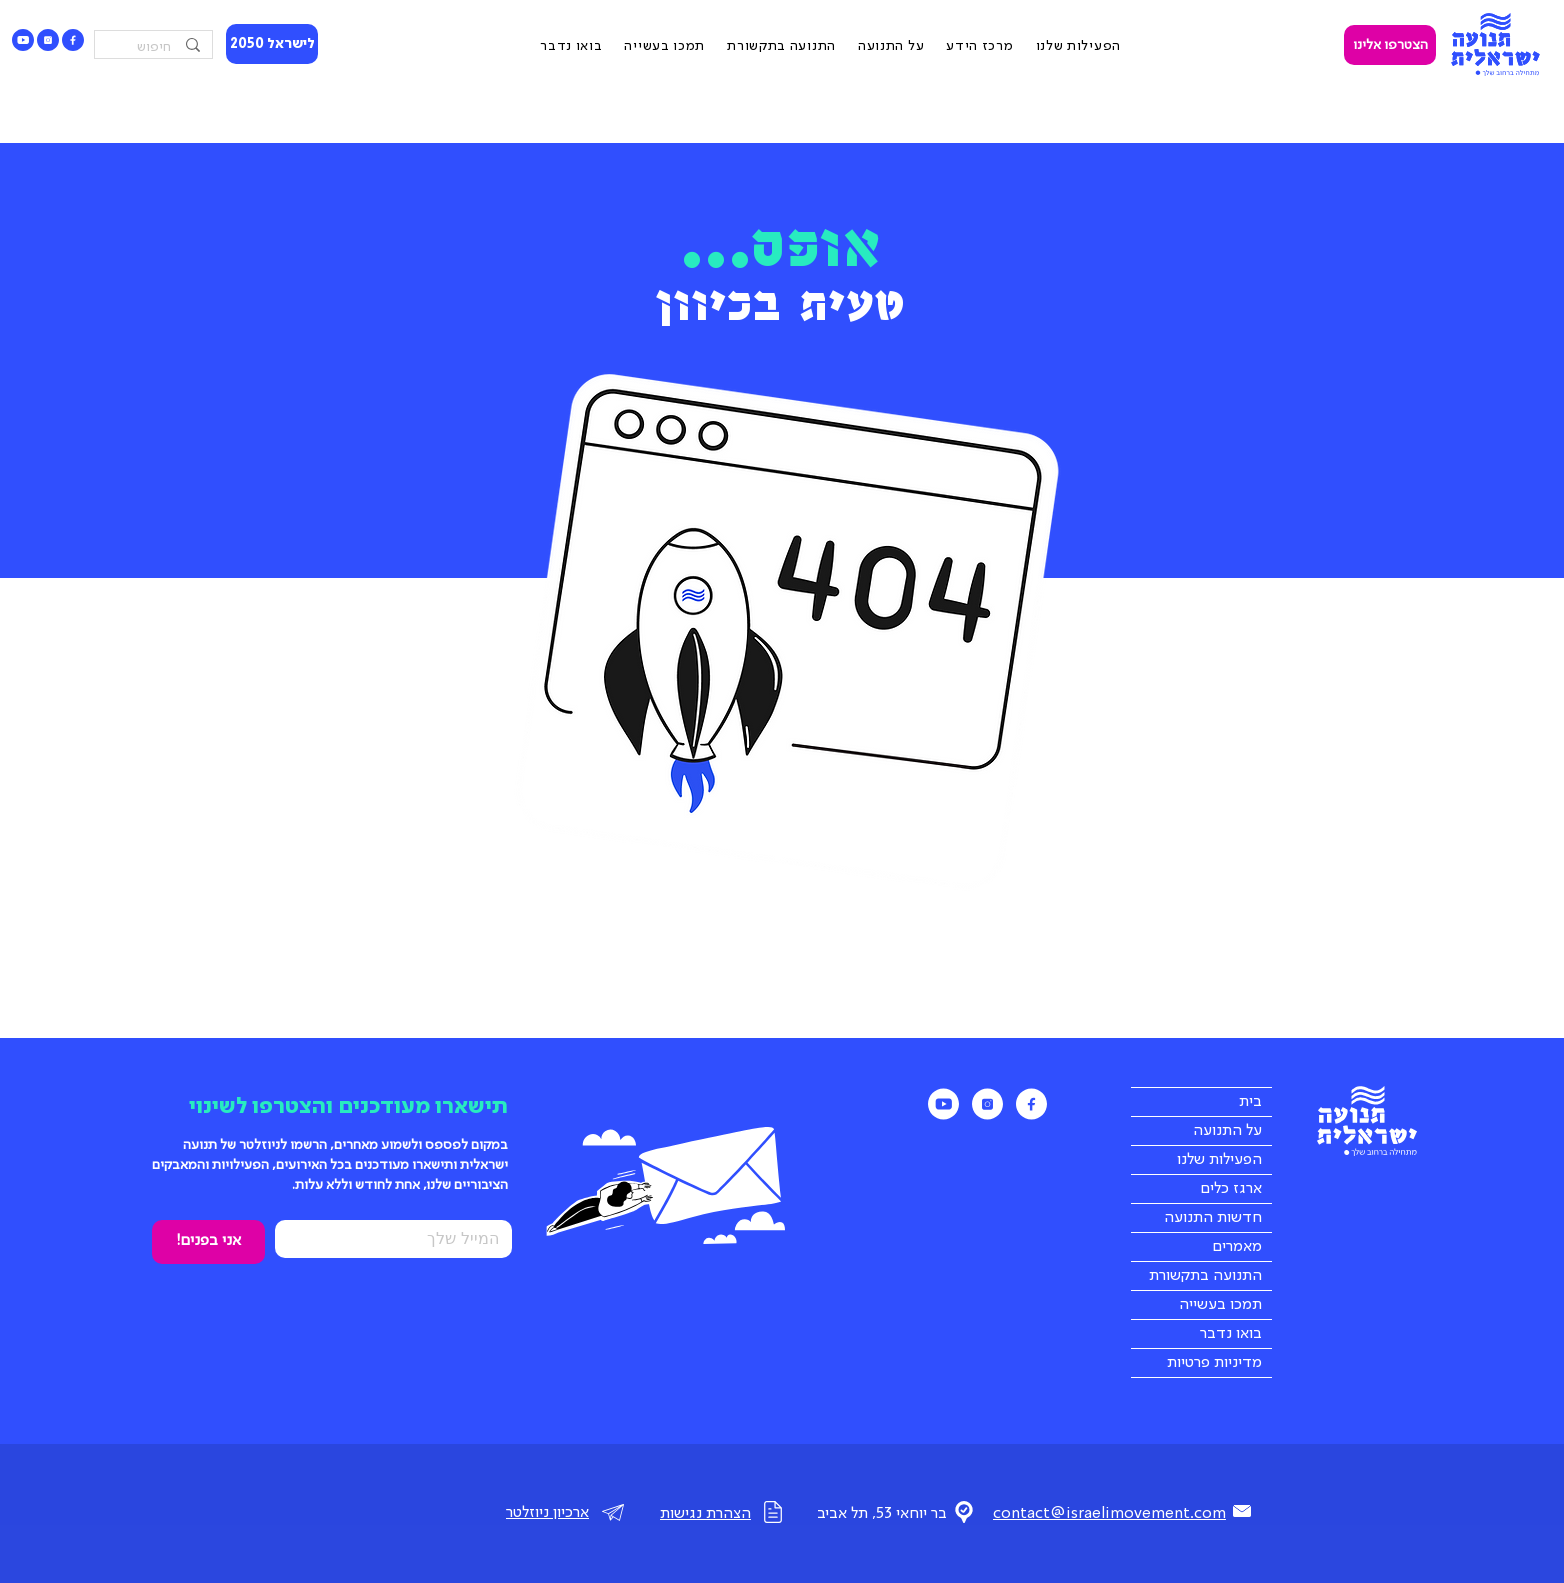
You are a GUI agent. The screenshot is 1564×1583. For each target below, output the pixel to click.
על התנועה (1227, 1131)
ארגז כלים (1231, 1189)
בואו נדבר (1231, 1334)
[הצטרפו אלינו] (1390, 45)
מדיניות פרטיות (1214, 1363)
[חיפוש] (155, 47)
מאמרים (1237, 1247)
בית (1250, 1102)
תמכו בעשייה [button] (1220, 1305)
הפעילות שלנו (1219, 1160)
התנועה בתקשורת (1205, 1276)
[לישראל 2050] (272, 44)
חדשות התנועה (1213, 1218)
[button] (979, 47)
